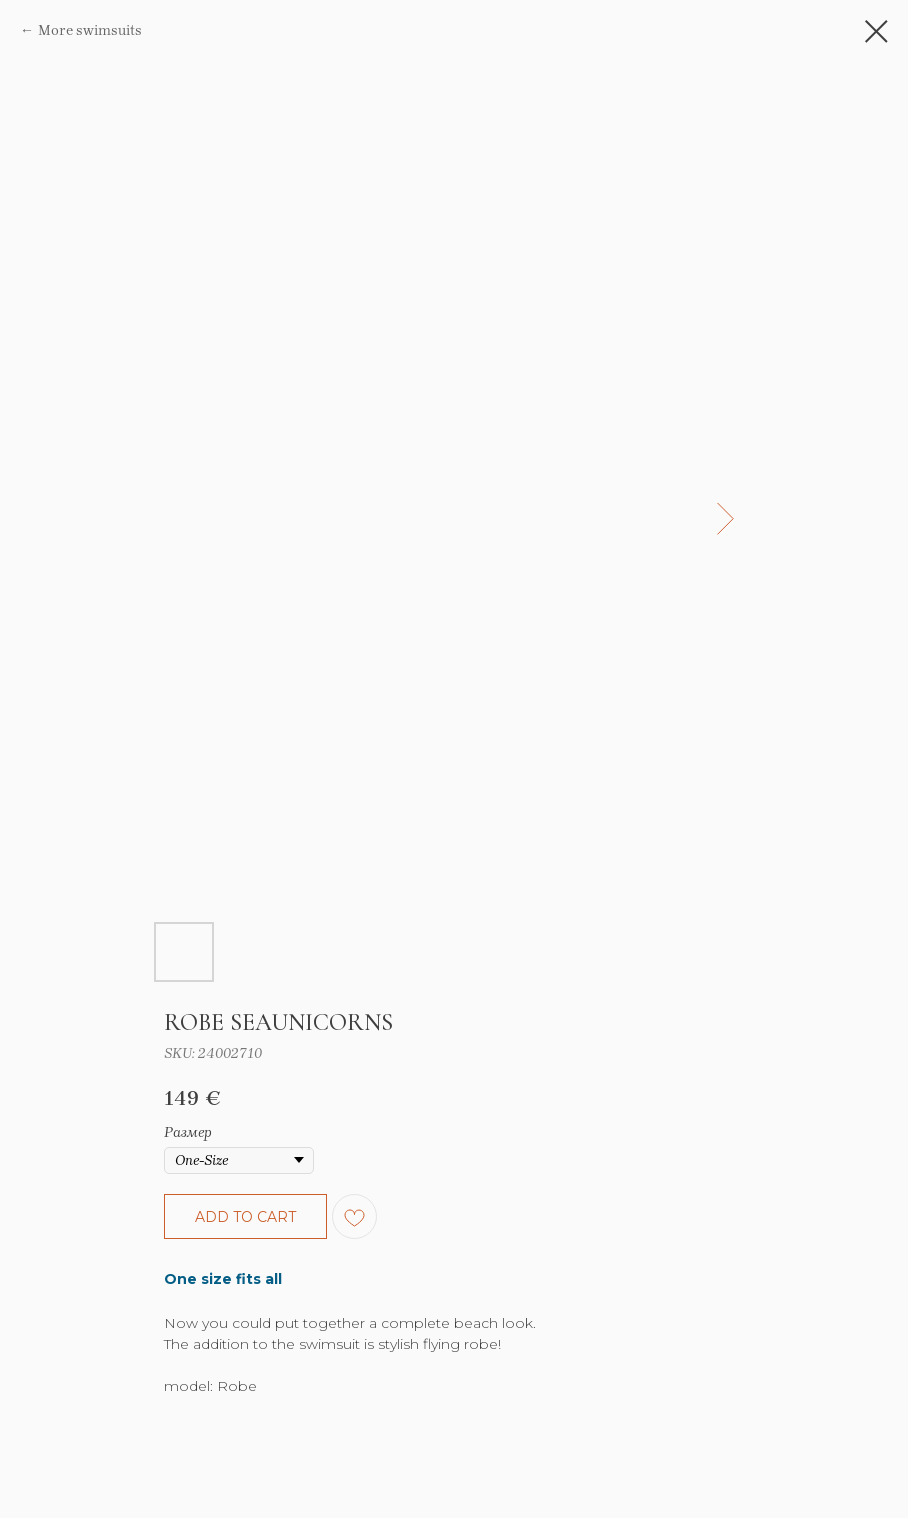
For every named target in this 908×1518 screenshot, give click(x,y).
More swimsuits (90, 30)
